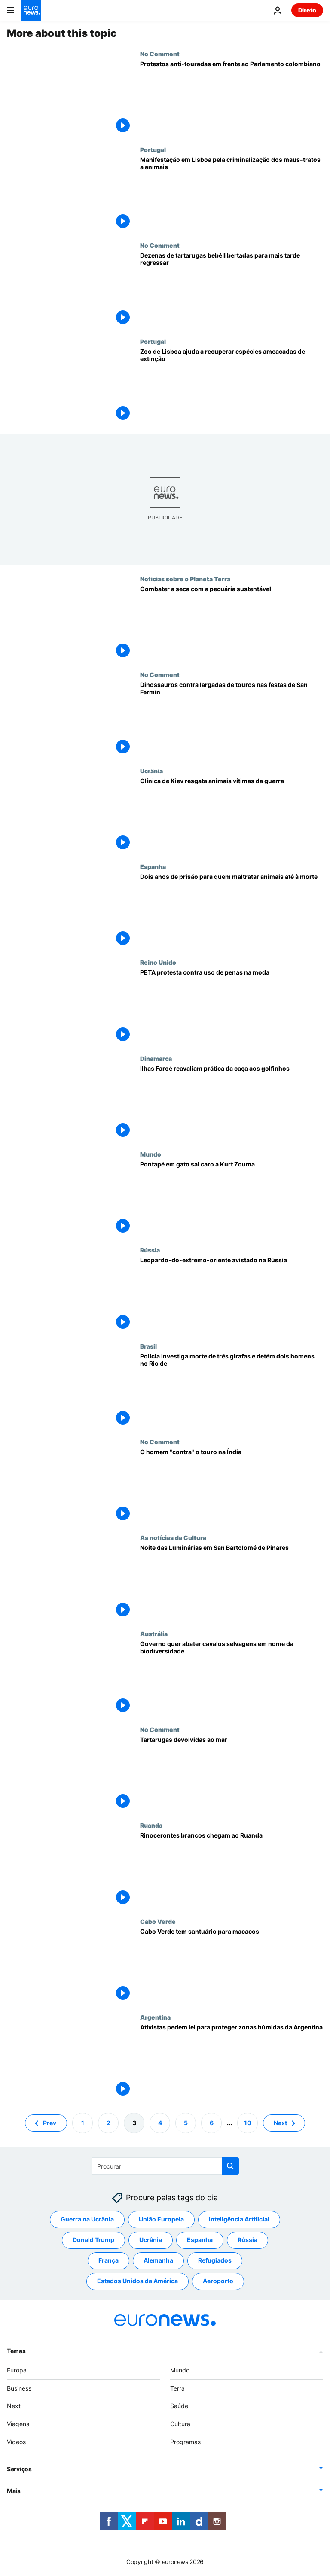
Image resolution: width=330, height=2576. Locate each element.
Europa (17, 2370)
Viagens (18, 2424)
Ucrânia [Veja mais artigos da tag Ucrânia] (150, 2240)
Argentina (155, 2017)
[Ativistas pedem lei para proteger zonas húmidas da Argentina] (231, 2061)
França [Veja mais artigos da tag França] (108, 2260)
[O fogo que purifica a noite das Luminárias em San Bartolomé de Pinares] (231, 1581)
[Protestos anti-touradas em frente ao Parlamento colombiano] (231, 98)
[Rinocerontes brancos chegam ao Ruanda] (231, 1869)
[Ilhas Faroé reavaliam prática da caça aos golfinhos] (231, 1102)
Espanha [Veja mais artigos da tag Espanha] (200, 2240)
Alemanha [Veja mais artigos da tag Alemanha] (158, 2260)
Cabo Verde (158, 1921)
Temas (16, 2350)
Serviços (19, 2469)
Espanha (153, 866)
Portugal (153, 149)
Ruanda (151, 1825)
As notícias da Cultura (173, 1537)
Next (14, 2406)
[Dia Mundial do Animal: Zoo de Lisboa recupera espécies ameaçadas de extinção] (231, 385)
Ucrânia (151, 770)
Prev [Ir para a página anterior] (49, 2122)
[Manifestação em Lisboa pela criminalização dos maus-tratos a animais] (231, 193)
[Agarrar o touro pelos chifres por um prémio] (231, 1486)
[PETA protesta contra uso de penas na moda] (231, 1006)
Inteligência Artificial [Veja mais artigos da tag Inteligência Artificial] (239, 2219)
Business (19, 2388)
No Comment (160, 53)
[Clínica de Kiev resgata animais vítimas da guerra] (231, 815)
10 (247, 2122)
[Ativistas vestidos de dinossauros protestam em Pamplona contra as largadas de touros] (231, 718)
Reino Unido (158, 962)
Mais (14, 2490)
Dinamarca (156, 1058)
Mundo (150, 1154)
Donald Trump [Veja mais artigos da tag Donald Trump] (93, 2240)
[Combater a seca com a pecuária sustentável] (231, 623)
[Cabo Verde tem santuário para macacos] (231, 1965)
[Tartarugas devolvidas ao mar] (231, 1773)
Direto (307, 10)
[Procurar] (165, 2166)
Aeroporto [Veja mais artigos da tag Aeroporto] (218, 2281)
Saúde (179, 2406)
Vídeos (16, 2441)
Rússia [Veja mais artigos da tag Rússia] (247, 2240)
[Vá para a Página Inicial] (31, 10)
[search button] (230, 2166)
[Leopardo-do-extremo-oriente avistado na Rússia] (231, 1294)
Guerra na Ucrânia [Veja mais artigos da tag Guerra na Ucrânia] (87, 2219)
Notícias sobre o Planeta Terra (185, 578)
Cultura (180, 2424)
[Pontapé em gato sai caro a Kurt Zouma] (231, 1198)
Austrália (154, 1633)
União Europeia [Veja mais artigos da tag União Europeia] (161, 2219)
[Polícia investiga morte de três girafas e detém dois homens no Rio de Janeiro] (231, 1390)
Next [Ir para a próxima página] (280, 2122)
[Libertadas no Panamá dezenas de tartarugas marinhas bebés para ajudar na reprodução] (231, 289)
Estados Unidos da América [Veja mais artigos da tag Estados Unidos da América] (137, 2281)
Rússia (150, 1249)
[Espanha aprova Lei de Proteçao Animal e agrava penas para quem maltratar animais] (231, 910)
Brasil (148, 1346)
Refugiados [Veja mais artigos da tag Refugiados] (215, 2260)
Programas (185, 2441)
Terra (177, 2388)
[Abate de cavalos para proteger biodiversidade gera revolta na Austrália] (231, 1678)
